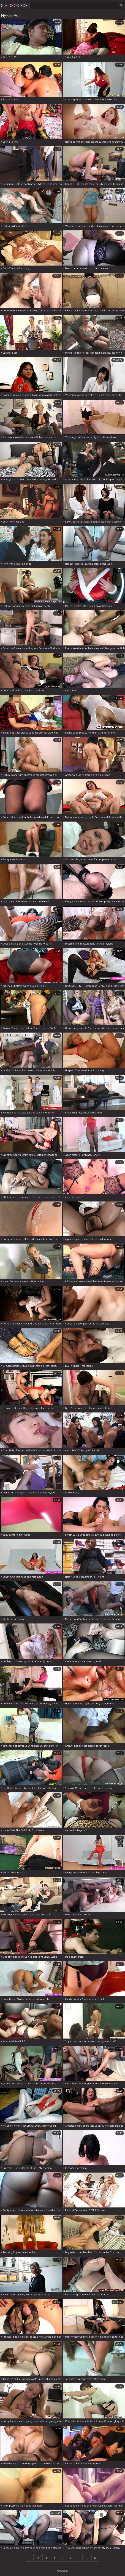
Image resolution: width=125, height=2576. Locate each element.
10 (95, 2557)
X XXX (14, 5)
